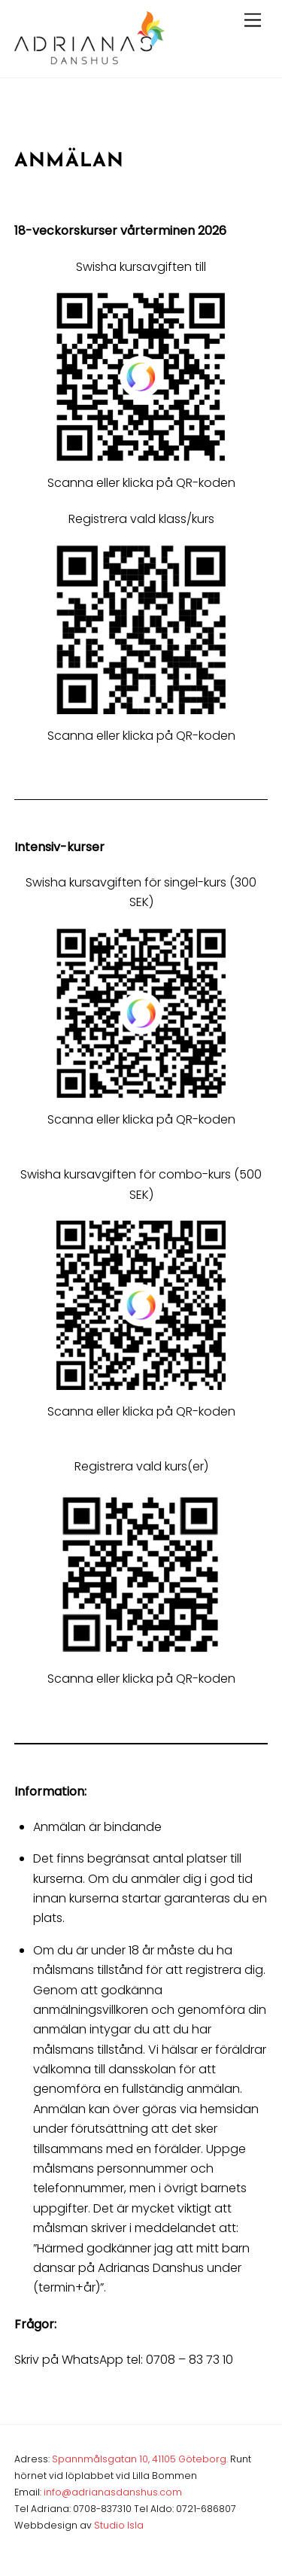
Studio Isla (119, 2525)
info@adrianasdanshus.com (113, 2492)
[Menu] (253, 20)
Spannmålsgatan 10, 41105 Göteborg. (140, 2459)
